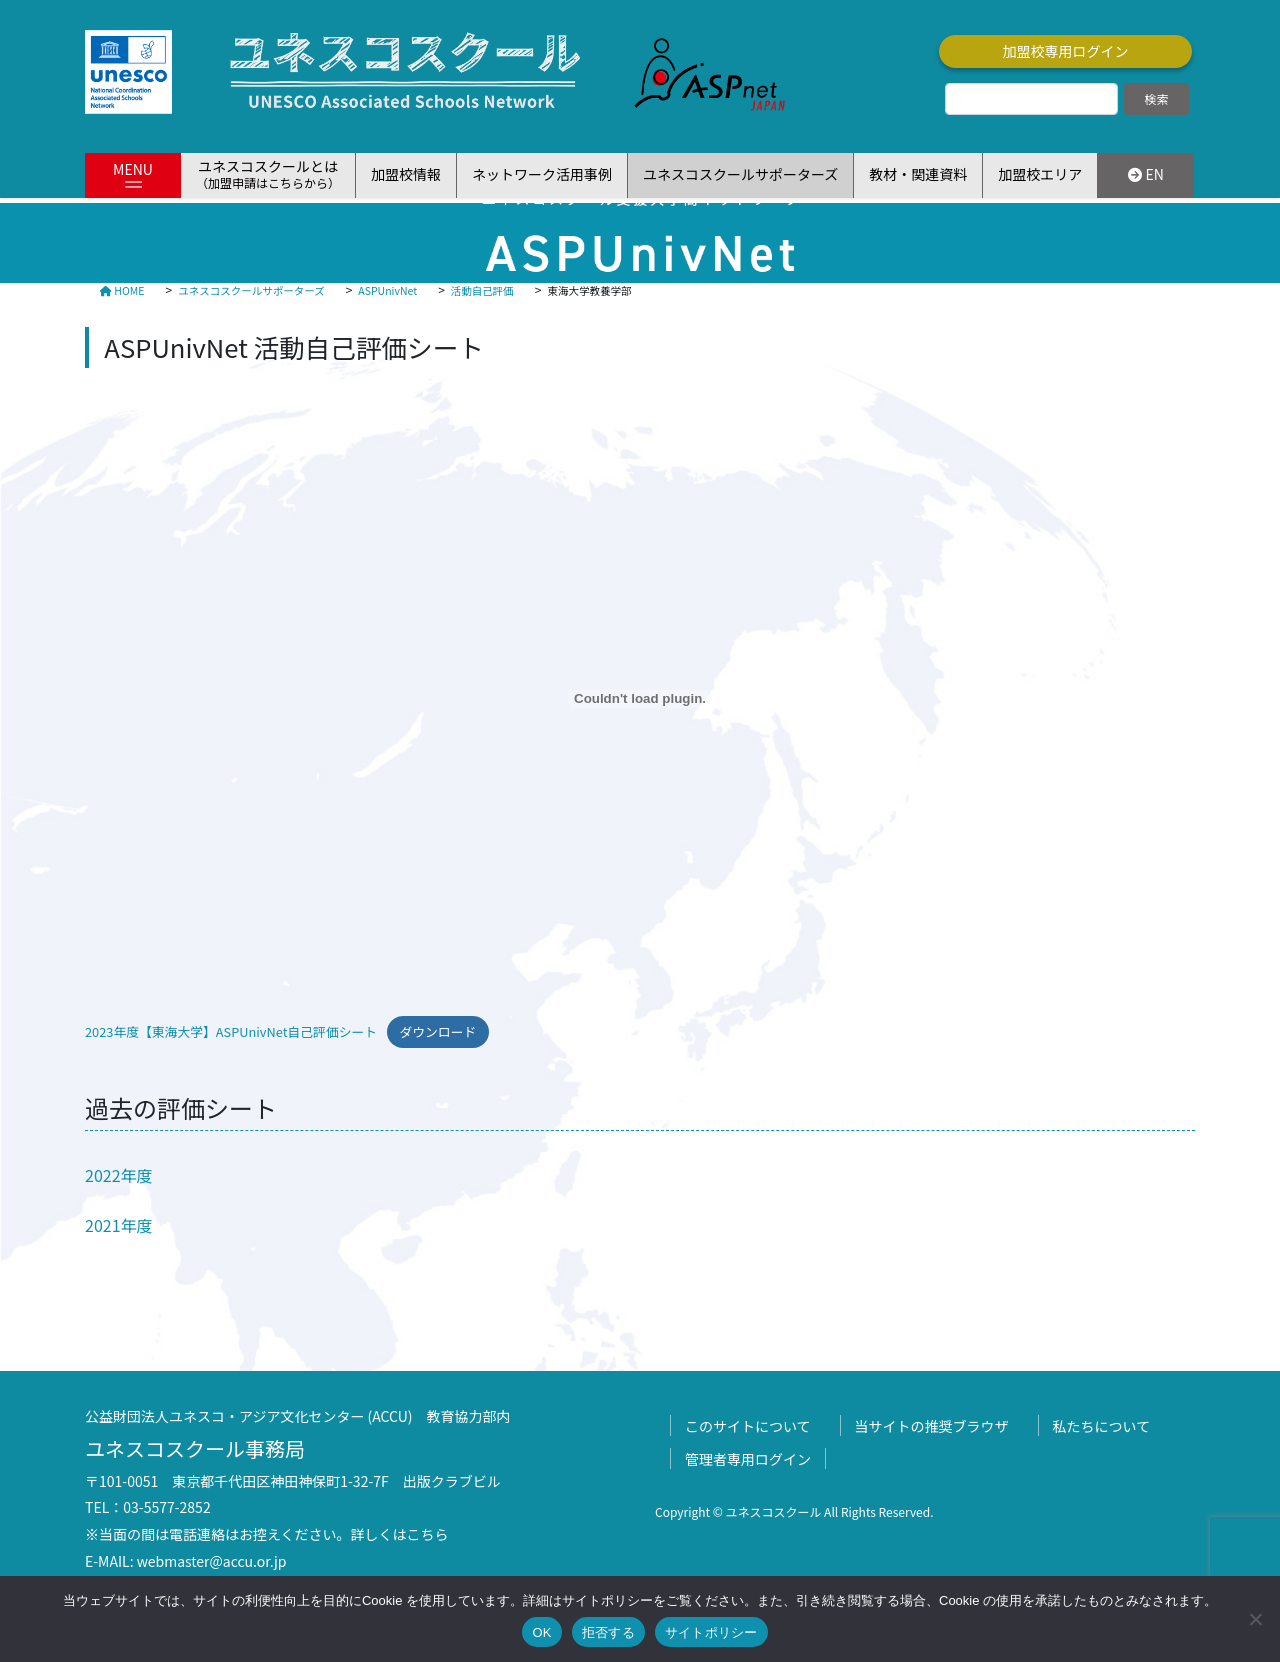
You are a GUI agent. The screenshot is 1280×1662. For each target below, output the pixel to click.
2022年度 (119, 1175)
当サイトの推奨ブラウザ (932, 1426)
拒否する (608, 1632)
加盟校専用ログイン (1066, 51)
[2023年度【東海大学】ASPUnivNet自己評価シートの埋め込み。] (640, 699)
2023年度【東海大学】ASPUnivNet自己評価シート (231, 1031)
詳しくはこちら (400, 1534)
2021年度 (119, 1225)
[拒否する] (1255, 1619)
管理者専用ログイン (748, 1459)
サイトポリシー (711, 1632)
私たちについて (1102, 1426)
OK (541, 1632)
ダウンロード (437, 1031)
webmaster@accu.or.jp (212, 1561)
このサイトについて (748, 1426)
